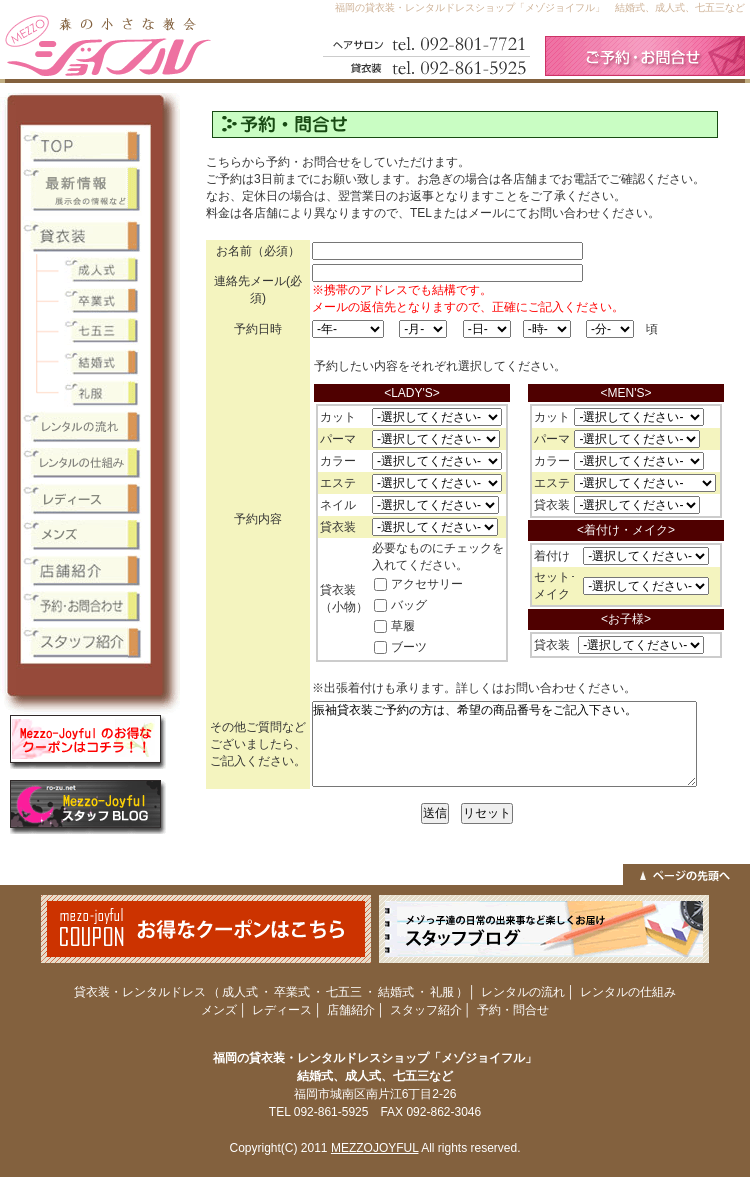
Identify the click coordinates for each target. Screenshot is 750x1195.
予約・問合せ (513, 1010)
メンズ (219, 1010)
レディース (282, 1010)
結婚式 (396, 992)
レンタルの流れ (523, 992)
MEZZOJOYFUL (375, 1148)
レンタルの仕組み (628, 992)
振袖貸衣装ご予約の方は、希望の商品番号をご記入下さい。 (504, 744)
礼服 (442, 992)
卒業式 (292, 992)
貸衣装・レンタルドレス (140, 992)
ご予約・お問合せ (645, 56)
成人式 (240, 992)
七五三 (344, 992)
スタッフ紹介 (426, 1010)
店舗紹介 (351, 1010)
